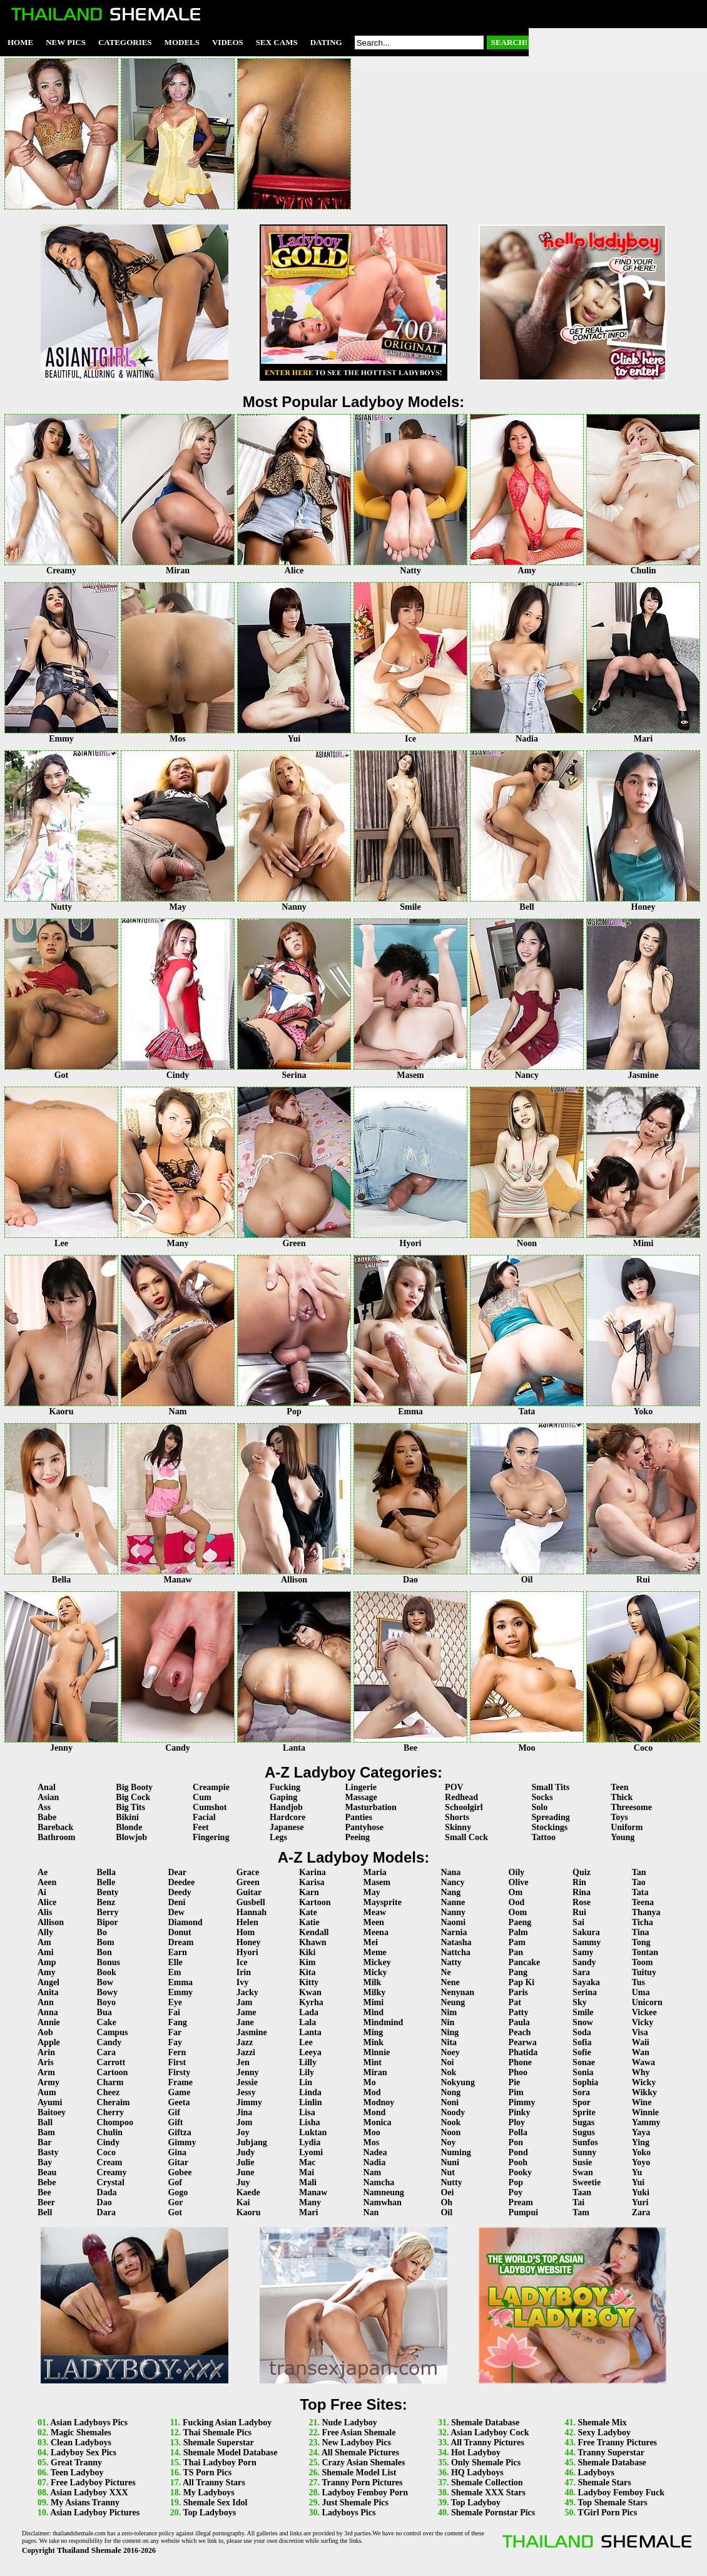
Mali (308, 2182)
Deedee (181, 1882)
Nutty (451, 2182)
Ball (45, 2122)
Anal (47, 1787)
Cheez (108, 2092)
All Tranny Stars (214, 2482)
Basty (48, 2152)
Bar (45, 2142)
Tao (639, 1882)
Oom (518, 1912)
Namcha (378, 2182)
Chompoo (115, 2122)
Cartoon (112, 2072)
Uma (641, 1992)
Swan (582, 2172)
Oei (447, 2192)
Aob (45, 2032)
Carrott (111, 2062)
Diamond (185, 1922)
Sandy (584, 1962)
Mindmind (383, 2022)
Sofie (581, 2052)
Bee (44, 2192)
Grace (248, 1872)
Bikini (127, 1817)
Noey (449, 2052)
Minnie (376, 2052)
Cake (106, 2022)
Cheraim (113, 2102)
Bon (104, 1952)
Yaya (641, 2132)
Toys (619, 1817)
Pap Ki (522, 1982)
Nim (448, 2012)
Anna (48, 2012)
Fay (175, 2042)
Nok (448, 2072)
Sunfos (585, 2142)
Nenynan (457, 1992)
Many (310, 2202)
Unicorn (647, 2002)
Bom (105, 1942)
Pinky (520, 2112)
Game (179, 2092)
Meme (374, 1952)
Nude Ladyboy (349, 2422)
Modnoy (378, 2102)
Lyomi (311, 2152)
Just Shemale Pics (355, 2502)
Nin (447, 2022)
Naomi (452, 1922)
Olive (519, 1882)
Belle (106, 1882)
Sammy (586, 1942)
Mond (374, 2112)
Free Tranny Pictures (618, 2442)
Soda (581, 2032)
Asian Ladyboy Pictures (95, 2512)
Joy (243, 2132)
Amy (47, 1972)
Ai (42, 1892)
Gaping (283, 1797)
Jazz (245, 2042)
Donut (179, 1932)
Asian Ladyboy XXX (89, 2492)
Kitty (308, 1982)
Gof (175, 2182)
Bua (104, 2012)
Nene (449, 1982)
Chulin (110, 2132)
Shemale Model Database (230, 2452)
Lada (308, 2012)
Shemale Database (485, 2422)
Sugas (583, 2122)
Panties (358, 1817)
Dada (107, 2192)
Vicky (642, 2022)
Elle (175, 1962)
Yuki (640, 2192)
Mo (369, 2082)
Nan (371, 2212)
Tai (578, 2202)
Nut (447, 2172)
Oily (517, 1872)
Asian (48, 1797)
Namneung (383, 2192)
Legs (278, 1837)
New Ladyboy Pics (356, 2442)
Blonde (129, 1827)
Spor (581, 2102)
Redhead (461, 1797)
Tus (638, 1982)
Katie (309, 1922)
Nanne (452, 1902)
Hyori (247, 1952)
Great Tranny (76, 2462)
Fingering (211, 1837)
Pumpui (523, 2212)
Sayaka (586, 1982)
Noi (447, 2062)
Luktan (313, 2132)
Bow (105, 1982)
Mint (372, 2062)
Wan (640, 2052)
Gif (174, 2112)
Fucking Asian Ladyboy (227, 2422)
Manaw (313, 2192)
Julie (246, 2162)
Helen (247, 1922)
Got (175, 2212)
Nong (450, 2092)
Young (622, 1837)
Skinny (458, 1827)
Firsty (179, 2072)
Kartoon (315, 1902)
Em (174, 1972)
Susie (582, 2162)
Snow (582, 2022)
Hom (246, 1932)
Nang (450, 1892)
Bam (46, 2132)
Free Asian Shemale (358, 2432)
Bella (106, 1872)
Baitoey (52, 2112)
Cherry (111, 2112)
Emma (180, 1982)
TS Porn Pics (207, 2472)
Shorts (457, 1817)
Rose (581, 1902)
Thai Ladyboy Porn (219, 2462)
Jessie (247, 2082)
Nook (450, 2122)
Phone (520, 2062)
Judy (246, 2152)
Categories (125, 42)
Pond (518, 2152)
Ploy (517, 2122)
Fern (177, 2052)
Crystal (111, 2182)
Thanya (646, 1912)
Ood (517, 1902)
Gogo (178, 2192)
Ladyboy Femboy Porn (365, 2492)
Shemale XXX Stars (488, 2492)
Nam (372, 2172)
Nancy (452, 1882)
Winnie (645, 2112)
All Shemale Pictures (360, 2452)
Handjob (286, 1807)
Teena (643, 1902)
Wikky (644, 2092)
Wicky (644, 2082)
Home (20, 42)
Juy (243, 2182)
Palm (518, 1932)
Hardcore (287, 1817)
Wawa (643, 2062)
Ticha (642, 1922)
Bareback (55, 1827)
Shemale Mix (602, 2422)
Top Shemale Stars (612, 2502)
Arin (46, 2052)
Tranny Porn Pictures (362, 2482)
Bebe (47, 2182)
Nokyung (457, 2082)
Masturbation (370, 1807)
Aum (47, 2092)
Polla (518, 2132)
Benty (108, 1892)
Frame (180, 2082)
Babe (47, 1817)
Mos (371, 2142)
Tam (580, 2212)
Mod (371, 2092)
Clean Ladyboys (81, 2442)
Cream (110, 2162)
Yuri (640, 2202)
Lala (307, 2022)
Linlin (310, 2102)
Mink (373, 2042)
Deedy (179, 1892)
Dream (180, 1942)
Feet (201, 1827)
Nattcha (455, 1952)
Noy (447, 2142)
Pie (515, 2082)
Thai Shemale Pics (217, 2432)
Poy (516, 2192)
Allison (51, 1922)
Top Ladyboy (476, 2502)
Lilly (308, 2062)
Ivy (242, 1982)
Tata (640, 1892)
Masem (376, 1882)
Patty (519, 2012)
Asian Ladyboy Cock (489, 2432)
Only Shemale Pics (486, 2462)
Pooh (518, 2162)
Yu (637, 2172)
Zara (641, 2212)
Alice (47, 1902)
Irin (244, 1972)
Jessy (246, 2092)
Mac (307, 2162)
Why (641, 2072)
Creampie (211, 1787)
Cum (202, 1797)
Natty (450, 1962)
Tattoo (544, 1837)
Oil (446, 2212)
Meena (375, 1932)
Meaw (374, 1912)
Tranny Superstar (610, 2452)
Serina (584, 1992)
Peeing (357, 1837)
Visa (640, 2032)
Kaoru (249, 2212)
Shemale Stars (604, 2482)
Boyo (106, 2002)
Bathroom (56, 1837)
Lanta (310, 2032)
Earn (177, 1952)
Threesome (631, 1807)
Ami (46, 1952)
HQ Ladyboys (477, 2472)
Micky (375, 1972)
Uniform (627, 1827)
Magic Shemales (81, 2432)
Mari (308, 2212)
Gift (175, 2122)
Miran (375, 2072)
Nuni (449, 2162)
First (177, 2062)
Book (106, 1972)
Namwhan (382, 2202)
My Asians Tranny (85, 2502)
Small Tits (551, 1787)
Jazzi (246, 2052)
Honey (249, 1942)
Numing (455, 2152)
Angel (48, 1982)
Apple (49, 2042)
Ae (43, 1872)
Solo (540, 1807)
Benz (106, 1902)
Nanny (452, 1912)
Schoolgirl (464, 1807)
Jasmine (252, 2032)
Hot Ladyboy (476, 2452)
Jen (243, 2062)
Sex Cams (277, 42)
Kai (243, 2202)
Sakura (586, 1932)
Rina (581, 1892)
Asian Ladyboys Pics (89, 2422)
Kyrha (311, 2002)
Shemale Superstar (218, 2442)
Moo (371, 2132)
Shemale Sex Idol (215, 2502)
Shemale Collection (487, 2482)
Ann (46, 2002)
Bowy (107, 1992)
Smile (582, 2012)
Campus (112, 2032)
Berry (108, 1912)
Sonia (582, 2072)
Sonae (583, 2062)
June (246, 2172)
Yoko (641, 2152)
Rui (579, 1912)
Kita (307, 1972)
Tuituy (644, 1972)
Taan (581, 2192)
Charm (110, 2082)
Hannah (252, 1912)
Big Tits (130, 1807)
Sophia (585, 2082)
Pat (515, 2002)
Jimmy (249, 2102)
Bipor (107, 1922)
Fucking (285, 1787)
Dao (104, 2202)
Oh (446, 2202)
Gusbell (251, 1902)
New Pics (66, 42)
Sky (579, 2002)
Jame (247, 2012)
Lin (305, 2082)
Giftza (179, 2132)
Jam (245, 2002)
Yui (638, 2182)
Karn (309, 1892)
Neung (452, 2002)
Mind (373, 2012)
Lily (306, 2072)
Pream (521, 2202)
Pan (516, 1952)
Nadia (374, 2162)
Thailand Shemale (89, 2550)
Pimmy (522, 2102)
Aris (46, 2062)
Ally (45, 1932)
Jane (245, 2022)
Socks (542, 1797)
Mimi (373, 2002)
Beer (46, 2202)
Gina (177, 2152)
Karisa (311, 1882)
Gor (175, 2202)
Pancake (525, 1962)
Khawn (313, 1942)
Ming (373, 2032)
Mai (306, 2172)
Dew (176, 1912)
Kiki (307, 1952)
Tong (641, 1942)
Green (248, 1882)
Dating (326, 42)
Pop (516, 2182)
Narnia (453, 1932)
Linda (310, 2092)
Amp (47, 1962)
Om (516, 1892)
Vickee (644, 2012)
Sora (581, 2092)
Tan (639, 1872)
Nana (450, 1872)
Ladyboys (596, 2472)
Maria (374, 1872)
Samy (582, 1952)
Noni (449, 2102)
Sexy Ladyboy (604, 2432)
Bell (45, 2212)
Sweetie (586, 2182)
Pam (517, 1942)
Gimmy (182, 2142)
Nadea (375, 2152)
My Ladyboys (209, 2492)
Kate (308, 1912)
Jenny (248, 2072)
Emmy (180, 1992)
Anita (48, 1992)
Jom (245, 2122)
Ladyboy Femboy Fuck (621, 2492)
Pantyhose (364, 1827)
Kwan (310, 1992)
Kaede (248, 2192)
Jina (245, 2112)
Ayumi (50, 2102)
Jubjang (252, 2142)
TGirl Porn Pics (607, 2512)
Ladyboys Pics (348, 2512)
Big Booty (134, 1787)
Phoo (518, 2072)
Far (174, 2032)
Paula (519, 2022)
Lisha (309, 2122)
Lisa (307, 2112)
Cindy (108, 2142)
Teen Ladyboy (77, 2472)
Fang (177, 2022)
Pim (516, 2092)
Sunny (584, 2152)
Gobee (179, 2172)
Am (44, 1942)
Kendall (313, 1932)
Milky (374, 1992)
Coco (106, 2152)
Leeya (310, 2052)
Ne (445, 1972)
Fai (174, 2012)
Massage (361, 1797)
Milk (372, 1982)
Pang (518, 1972)
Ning (449, 2032)
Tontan (645, 1952)
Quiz (581, 1872)
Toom (642, 1962)
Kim (307, 1962)
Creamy (112, 2172)
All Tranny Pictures (487, 2442)
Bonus (108, 1962)
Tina (640, 1932)
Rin (579, 1882)
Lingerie (361, 1787)
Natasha (455, 1942)
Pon (516, 2142)
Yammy (646, 2122)
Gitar (178, 2162)
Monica (377, 2122)
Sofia (581, 2042)
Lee (306, 2042)
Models (182, 42)
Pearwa (523, 2042)
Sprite (584, 2112)
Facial (204, 1817)
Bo (102, 1932)
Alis (45, 1912)
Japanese (286, 1827)
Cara (106, 2052)
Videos (227, 42)
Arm (46, 2072)
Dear (177, 1872)
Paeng (520, 1922)
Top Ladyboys (209, 2512)
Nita (448, 2042)
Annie (49, 2022)
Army (48, 2082)
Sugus (583, 2132)
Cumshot (209, 1807)
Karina (312, 1872)
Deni (176, 1902)
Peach (520, 2032)
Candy (109, 2042)
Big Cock (133, 1797)
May (371, 1892)
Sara (581, 1972)
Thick (622, 1797)
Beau (47, 2172)
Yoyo (641, 2162)
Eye (175, 2002)
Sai (578, 1922)
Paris (518, 1992)
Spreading (551, 1817)
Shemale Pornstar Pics (493, 2512)
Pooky (520, 2172)
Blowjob (131, 1837)
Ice (242, 1962)
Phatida (523, 2052)
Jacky (247, 1992)
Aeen (47, 1882)
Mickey (376, 1962)
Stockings (550, 1827)
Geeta (179, 2102)
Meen (373, 1922)
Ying (640, 2142)
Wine (642, 2102)
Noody (452, 2112)
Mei (370, 1942)
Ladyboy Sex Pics (83, 2452)
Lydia (309, 2142)
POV (454, 1787)
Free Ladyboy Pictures (93, 2482)
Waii (640, 2042)
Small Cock (466, 1837)
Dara (106, 2212)
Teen (619, 1787)
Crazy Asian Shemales (363, 2462)
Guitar (249, 1892)
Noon (450, 2132)
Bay (45, 2162)
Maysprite (382, 1902)
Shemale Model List (359, 2472)
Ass (44, 1807)
